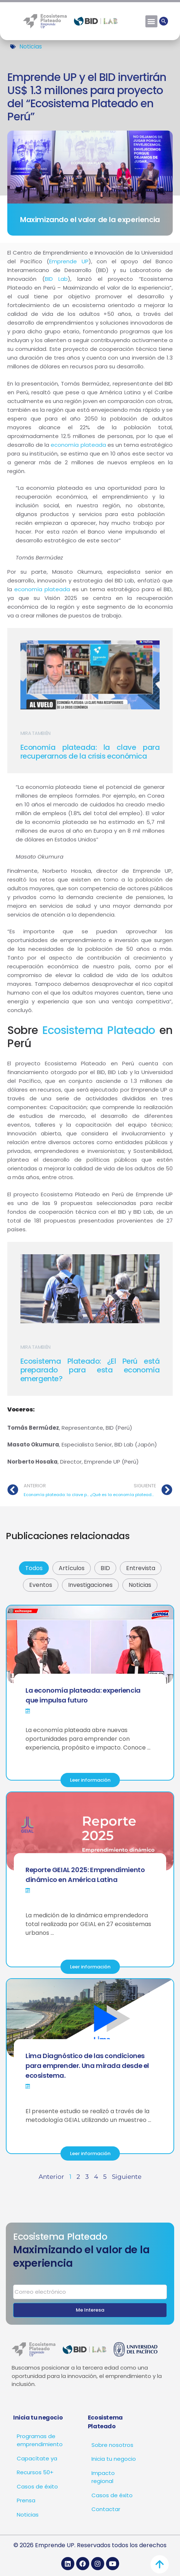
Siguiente (126, 2176)
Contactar (105, 2509)
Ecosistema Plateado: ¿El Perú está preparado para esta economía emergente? (90, 1370)
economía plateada (78, 445)
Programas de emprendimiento (40, 2440)
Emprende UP (69, 261)
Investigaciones (90, 1585)
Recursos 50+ (35, 2472)
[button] (151, 21)
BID (105, 1568)
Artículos (72, 1568)
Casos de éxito (37, 2486)
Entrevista (140, 1568)
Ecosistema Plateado (98, 1030)
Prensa (26, 2500)
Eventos (40, 1585)
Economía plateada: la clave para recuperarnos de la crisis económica (90, 751)
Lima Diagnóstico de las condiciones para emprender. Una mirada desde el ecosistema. (87, 2065)
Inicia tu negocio (113, 2459)
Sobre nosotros (112, 2445)
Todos (34, 1568)
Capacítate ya (37, 2458)
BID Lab (56, 279)
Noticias (30, 46)
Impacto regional (103, 2477)
